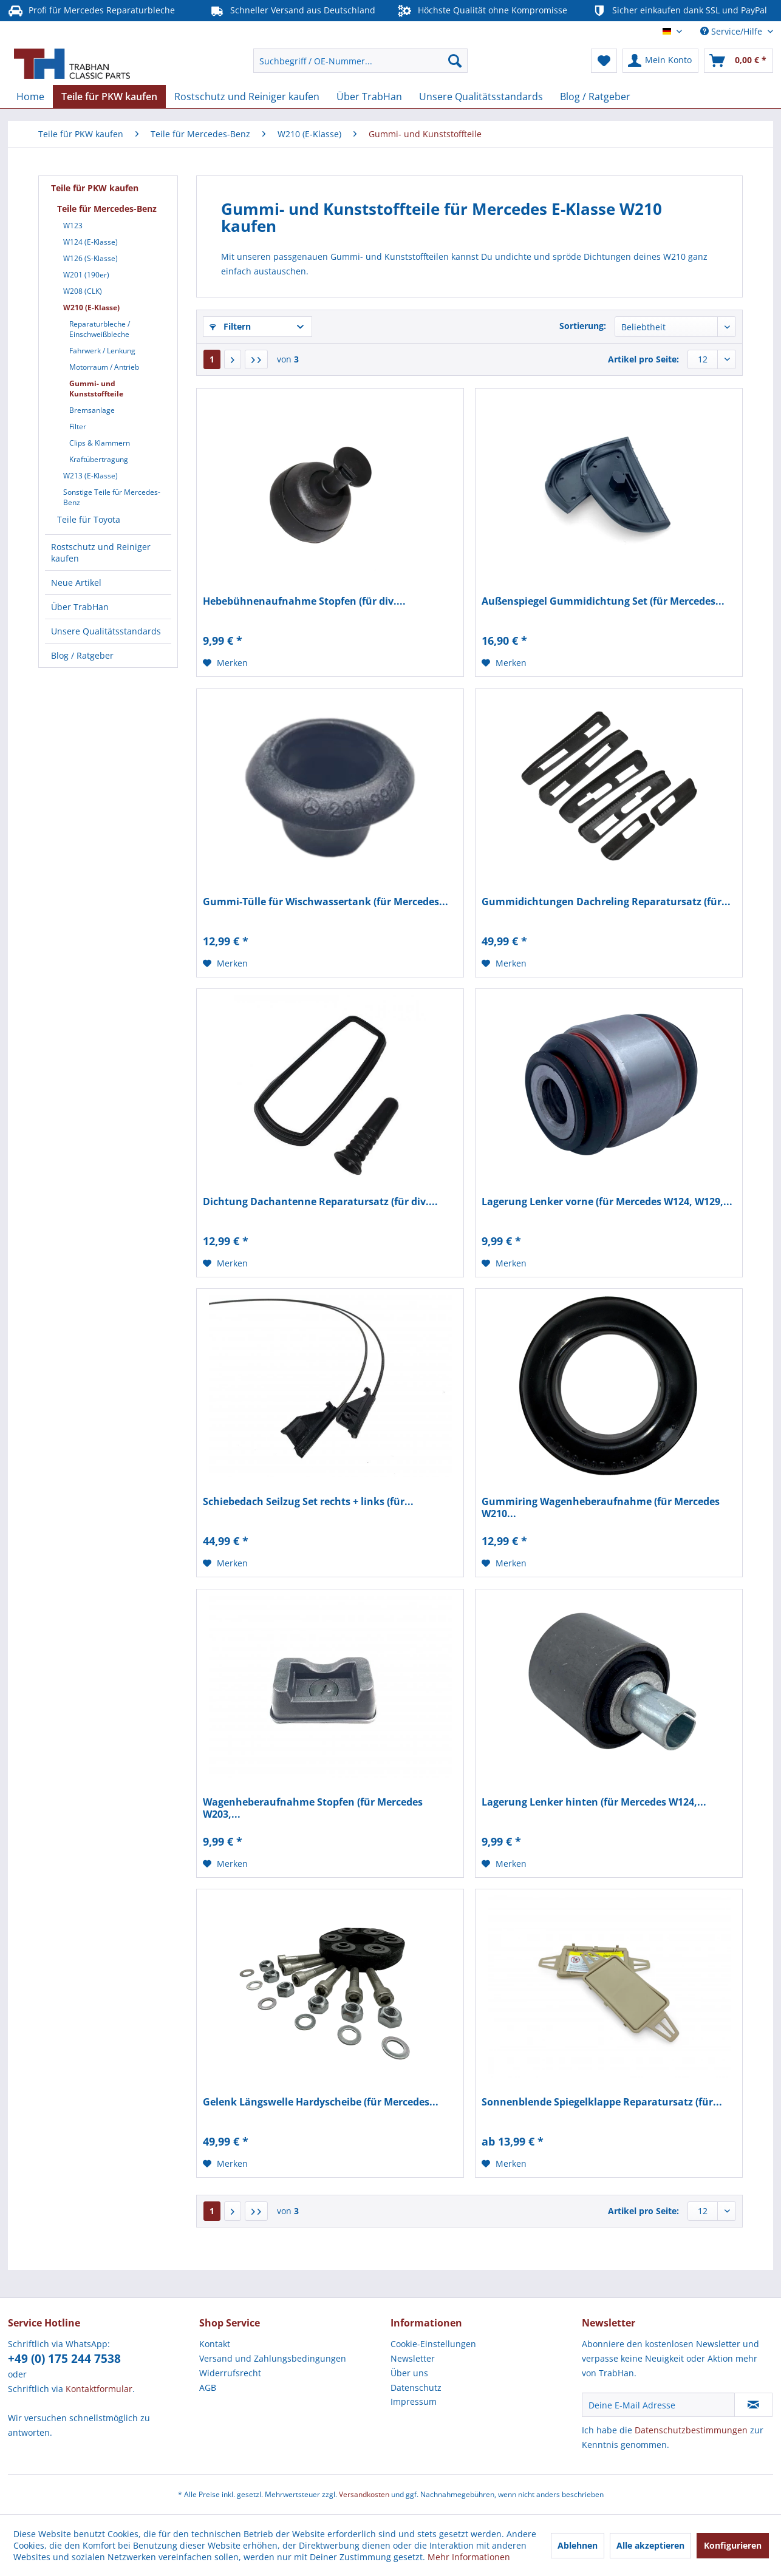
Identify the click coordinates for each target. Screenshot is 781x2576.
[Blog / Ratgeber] (595, 96)
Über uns (409, 2373)
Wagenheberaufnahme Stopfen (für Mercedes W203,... (313, 1808)
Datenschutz (416, 2387)
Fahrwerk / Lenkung (102, 350)
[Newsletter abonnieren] (753, 2405)
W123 (73, 225)
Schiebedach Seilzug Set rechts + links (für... (308, 1501)
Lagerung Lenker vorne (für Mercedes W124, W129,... (607, 1201)
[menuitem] (360, 61)
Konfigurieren (733, 2545)
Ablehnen (578, 2545)
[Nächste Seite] (232, 359)
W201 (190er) (86, 275)
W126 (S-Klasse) (90, 258)
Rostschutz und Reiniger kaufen (101, 552)
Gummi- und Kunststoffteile (96, 388)
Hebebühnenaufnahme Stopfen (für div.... (304, 601)
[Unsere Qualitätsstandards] (481, 96)
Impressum (413, 2401)
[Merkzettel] (604, 61)
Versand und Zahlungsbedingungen (272, 2358)
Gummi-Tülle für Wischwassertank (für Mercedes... (325, 901)
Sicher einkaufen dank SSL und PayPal (679, 10)
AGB (207, 2387)
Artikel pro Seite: (643, 359)
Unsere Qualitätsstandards (106, 631)
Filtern (230, 326)
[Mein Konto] (660, 61)
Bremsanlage (92, 410)
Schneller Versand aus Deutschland (292, 10)
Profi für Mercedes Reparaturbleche (91, 10)
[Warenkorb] (738, 61)
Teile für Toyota (88, 519)
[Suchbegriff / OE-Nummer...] (360, 61)
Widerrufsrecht (230, 2373)
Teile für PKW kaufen (94, 188)
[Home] (30, 96)
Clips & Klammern (99, 443)
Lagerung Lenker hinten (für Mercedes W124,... (594, 1802)
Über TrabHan (80, 607)
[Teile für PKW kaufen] (109, 96)
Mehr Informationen (469, 2557)
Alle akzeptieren (650, 2545)
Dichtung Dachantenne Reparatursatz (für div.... (320, 1201)
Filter (77, 426)
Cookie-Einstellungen (433, 2344)
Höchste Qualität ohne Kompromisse (482, 10)
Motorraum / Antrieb (104, 367)
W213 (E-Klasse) (90, 476)
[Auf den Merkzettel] (225, 663)
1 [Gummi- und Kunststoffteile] (212, 359)
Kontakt (214, 2344)
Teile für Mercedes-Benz (107, 208)
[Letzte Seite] (256, 359)
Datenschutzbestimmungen (691, 2430)
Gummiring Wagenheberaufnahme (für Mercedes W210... (601, 1507)
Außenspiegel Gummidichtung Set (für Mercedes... (603, 601)
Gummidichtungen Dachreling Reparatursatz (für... (606, 901)
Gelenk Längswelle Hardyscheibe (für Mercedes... (320, 2102)
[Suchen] (455, 61)
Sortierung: (582, 325)
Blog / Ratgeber (82, 655)
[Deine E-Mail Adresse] (658, 2405)
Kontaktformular (99, 2388)
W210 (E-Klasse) (91, 307)
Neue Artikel (76, 582)
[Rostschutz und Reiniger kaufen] (247, 96)
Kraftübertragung (98, 459)
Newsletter (412, 2358)
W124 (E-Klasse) (90, 242)
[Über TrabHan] (369, 96)
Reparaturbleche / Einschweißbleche (99, 329)
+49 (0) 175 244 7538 (64, 2359)
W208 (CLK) (82, 291)
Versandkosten (364, 2494)
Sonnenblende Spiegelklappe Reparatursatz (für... (602, 2102)
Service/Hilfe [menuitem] (732, 31)
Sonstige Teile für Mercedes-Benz (111, 497)
